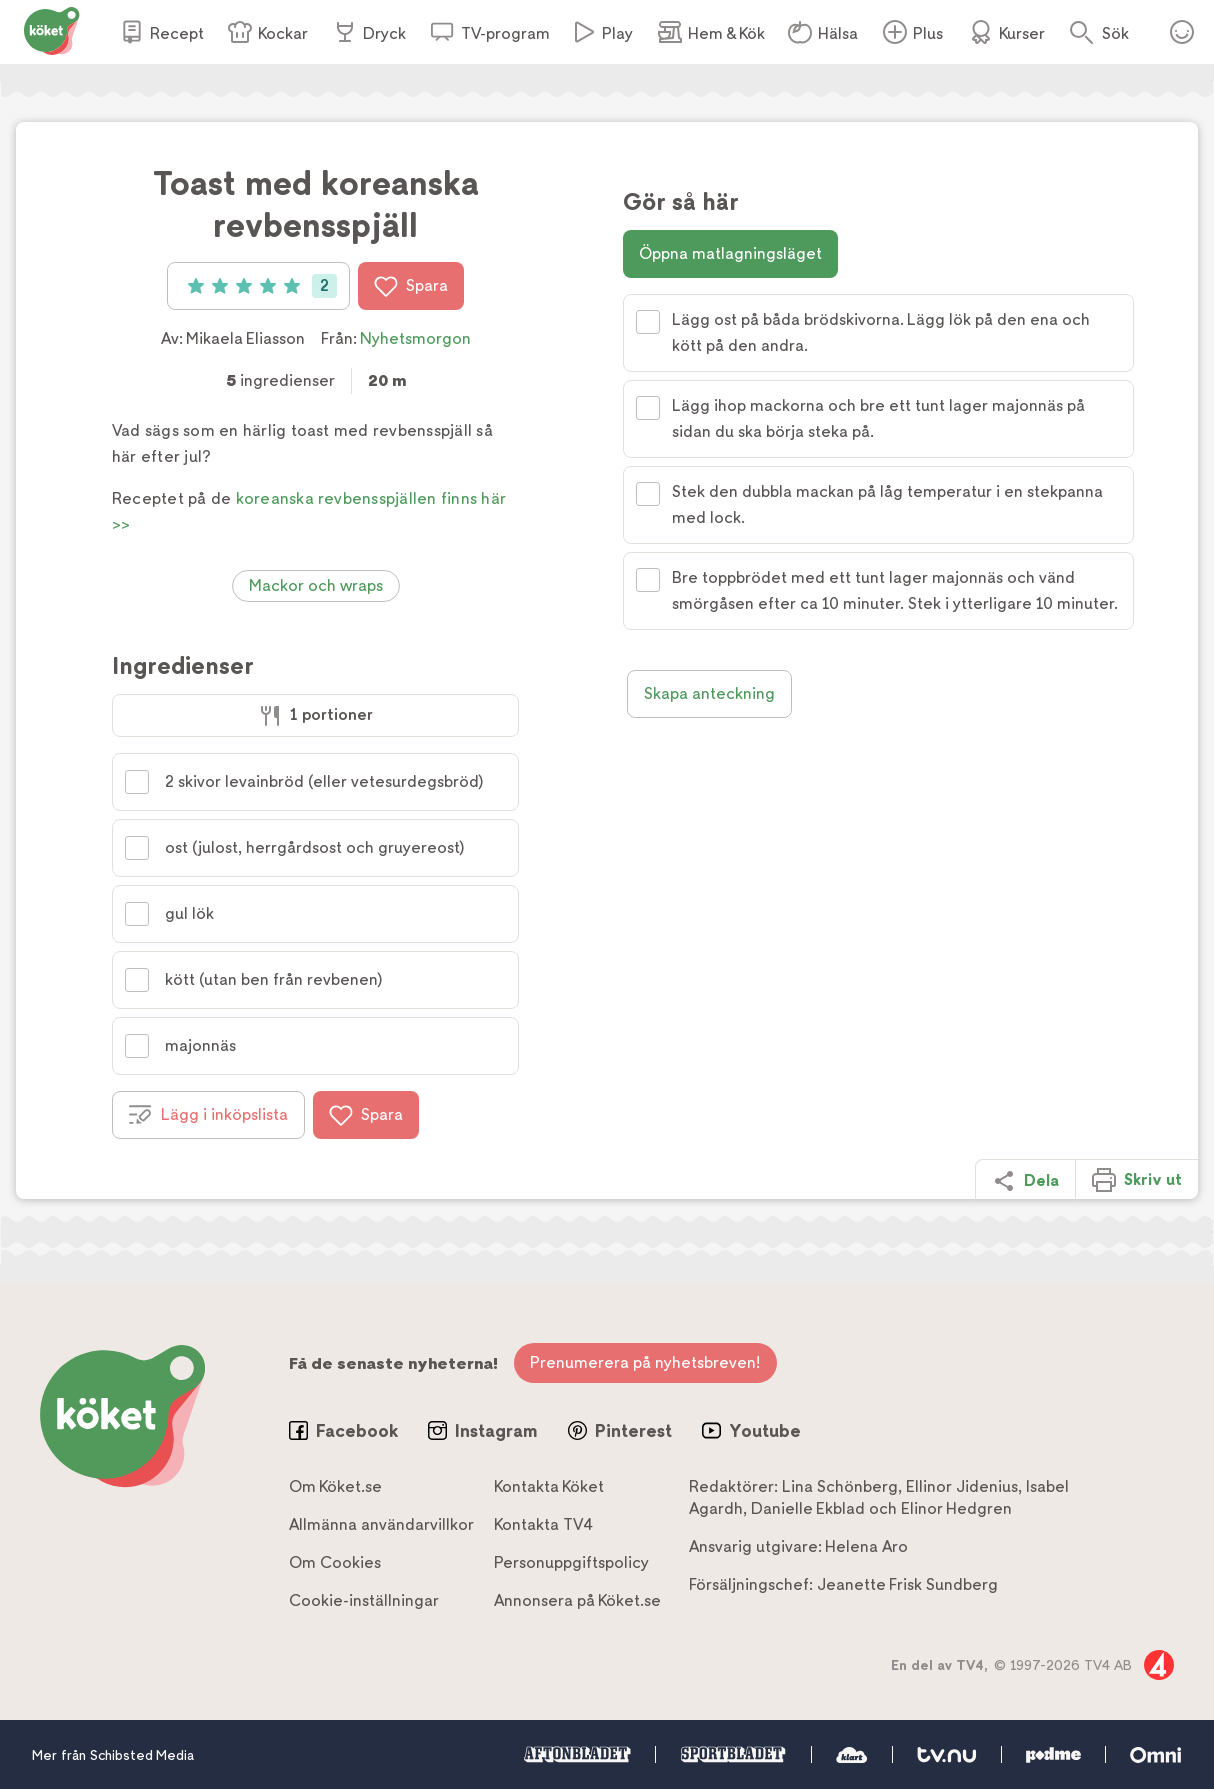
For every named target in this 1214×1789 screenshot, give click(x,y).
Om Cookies (335, 1562)
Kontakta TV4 (543, 1524)
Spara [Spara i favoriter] (411, 286)
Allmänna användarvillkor (381, 1524)
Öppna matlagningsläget (730, 253)
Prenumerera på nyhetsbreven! (645, 1362)
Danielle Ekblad (808, 1508)
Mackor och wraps (316, 585)
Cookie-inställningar (364, 1600)
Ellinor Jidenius (962, 1486)
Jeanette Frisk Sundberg (907, 1584)
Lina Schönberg (840, 1486)
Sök (1115, 33)
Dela (1025, 1181)
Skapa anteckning (709, 693)
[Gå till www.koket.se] (52, 29)
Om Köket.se (335, 1486)
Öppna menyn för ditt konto (1182, 32)
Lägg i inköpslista (208, 1115)
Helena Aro (866, 1546)
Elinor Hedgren (956, 1508)
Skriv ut (1137, 1180)
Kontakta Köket (549, 1486)
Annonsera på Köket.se (577, 1600)
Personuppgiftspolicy (571, 1562)
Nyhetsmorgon (415, 338)
